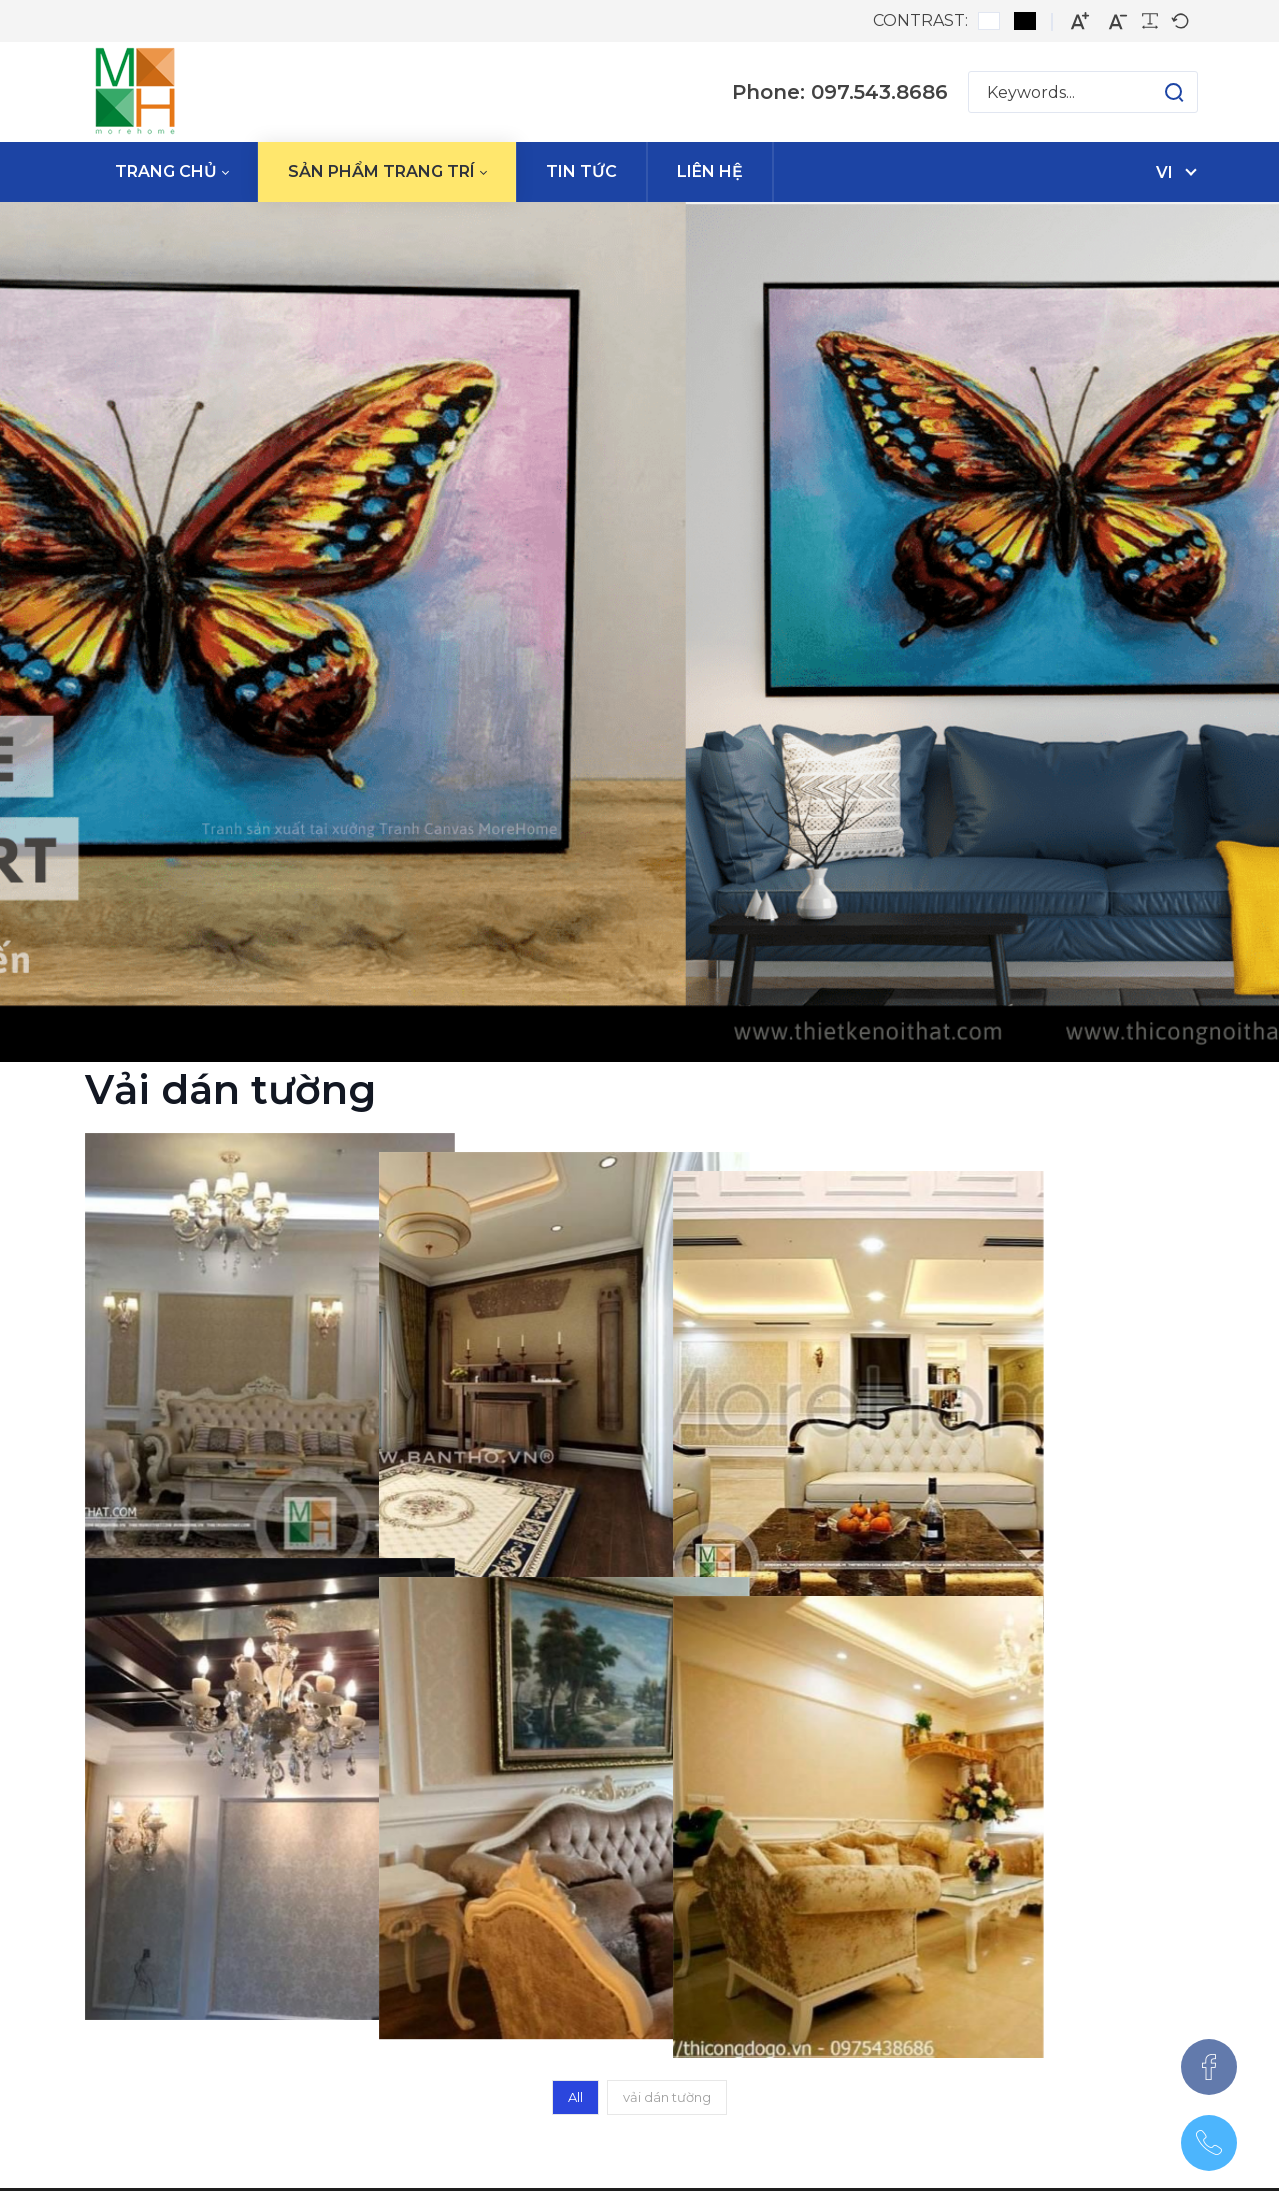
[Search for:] (1083, 92)
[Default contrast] (989, 21)
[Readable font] (1150, 21)
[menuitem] (171, 172)
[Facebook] (1209, 2067)
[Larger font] (1080, 21)
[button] (1154, 92)
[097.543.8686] (1209, 2143)
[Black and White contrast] (1025, 21)
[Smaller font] (1118, 21)
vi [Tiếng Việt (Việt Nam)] (1164, 172)
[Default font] (1180, 21)
